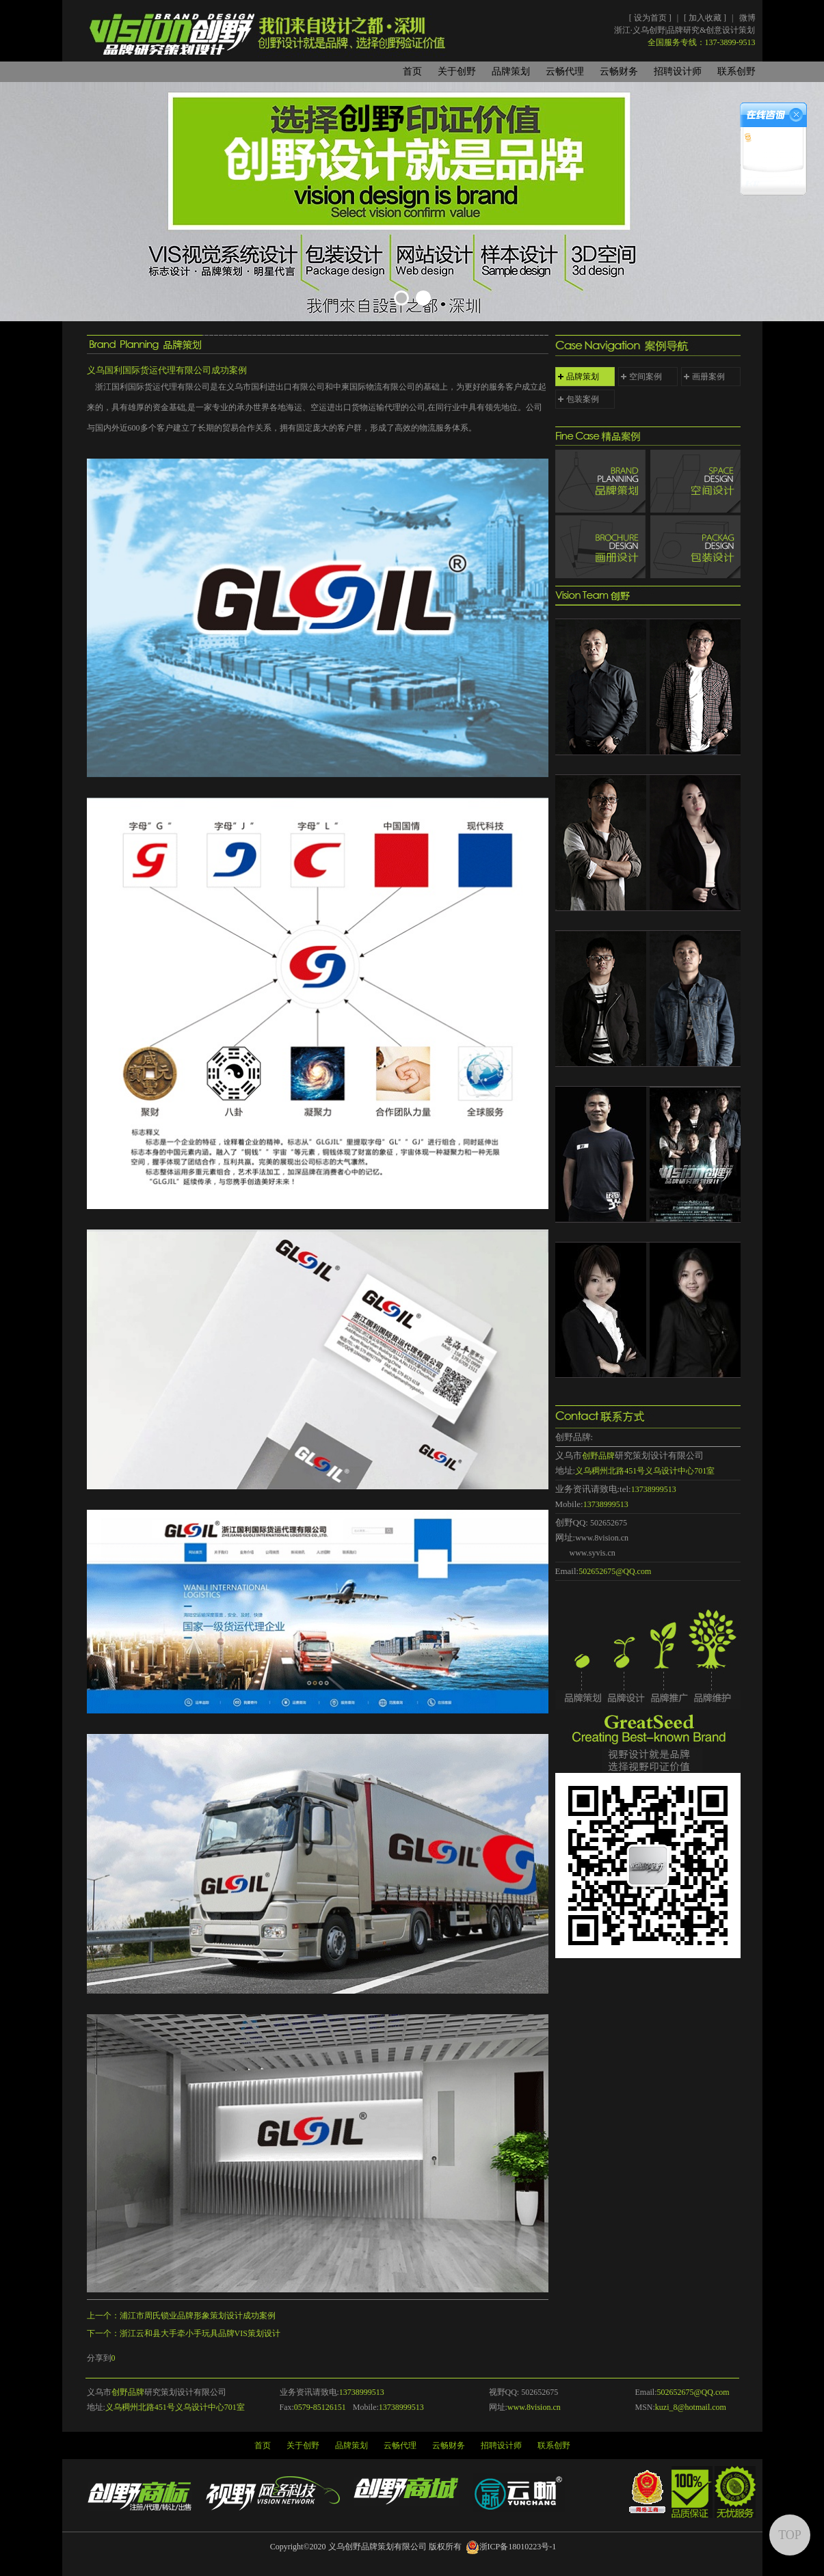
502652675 (608, 1523)
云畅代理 (565, 71)
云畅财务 (619, 71)
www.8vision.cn (601, 1538)
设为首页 (651, 18)
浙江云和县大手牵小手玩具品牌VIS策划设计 (200, 2333)
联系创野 (736, 71)
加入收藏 (706, 18)
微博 (747, 18)
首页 (412, 71)
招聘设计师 (678, 71)
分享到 (99, 2358)
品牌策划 (511, 71)
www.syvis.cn (592, 1553)
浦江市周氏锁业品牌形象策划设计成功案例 (198, 2315)
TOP (789, 2535)
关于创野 (457, 71)
